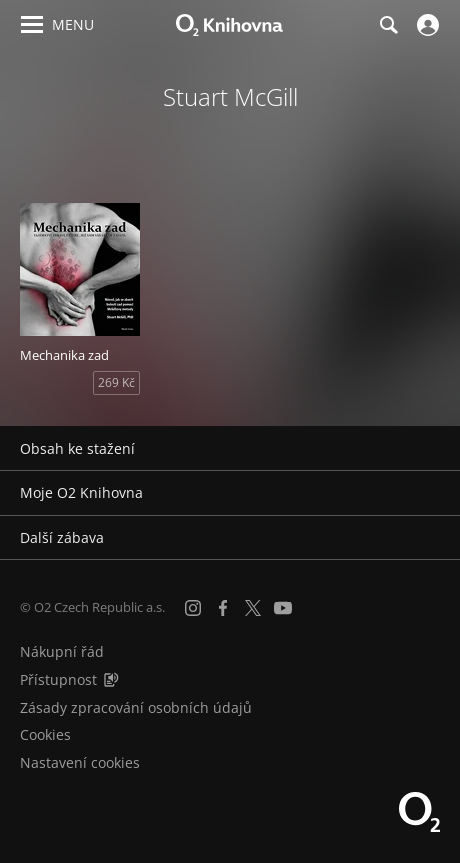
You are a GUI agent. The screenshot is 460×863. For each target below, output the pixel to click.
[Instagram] (193, 608)
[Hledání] (388, 25)
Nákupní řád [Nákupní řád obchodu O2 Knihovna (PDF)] (62, 651)
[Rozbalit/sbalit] (432, 449)
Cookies (45, 734)
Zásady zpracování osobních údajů (136, 707)
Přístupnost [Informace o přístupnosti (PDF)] (58, 679)
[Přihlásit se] (425, 25)
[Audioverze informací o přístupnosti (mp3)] (111, 679)
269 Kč (116, 382)
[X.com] (253, 608)
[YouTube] (283, 608)
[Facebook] (223, 608)
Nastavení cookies (80, 762)
